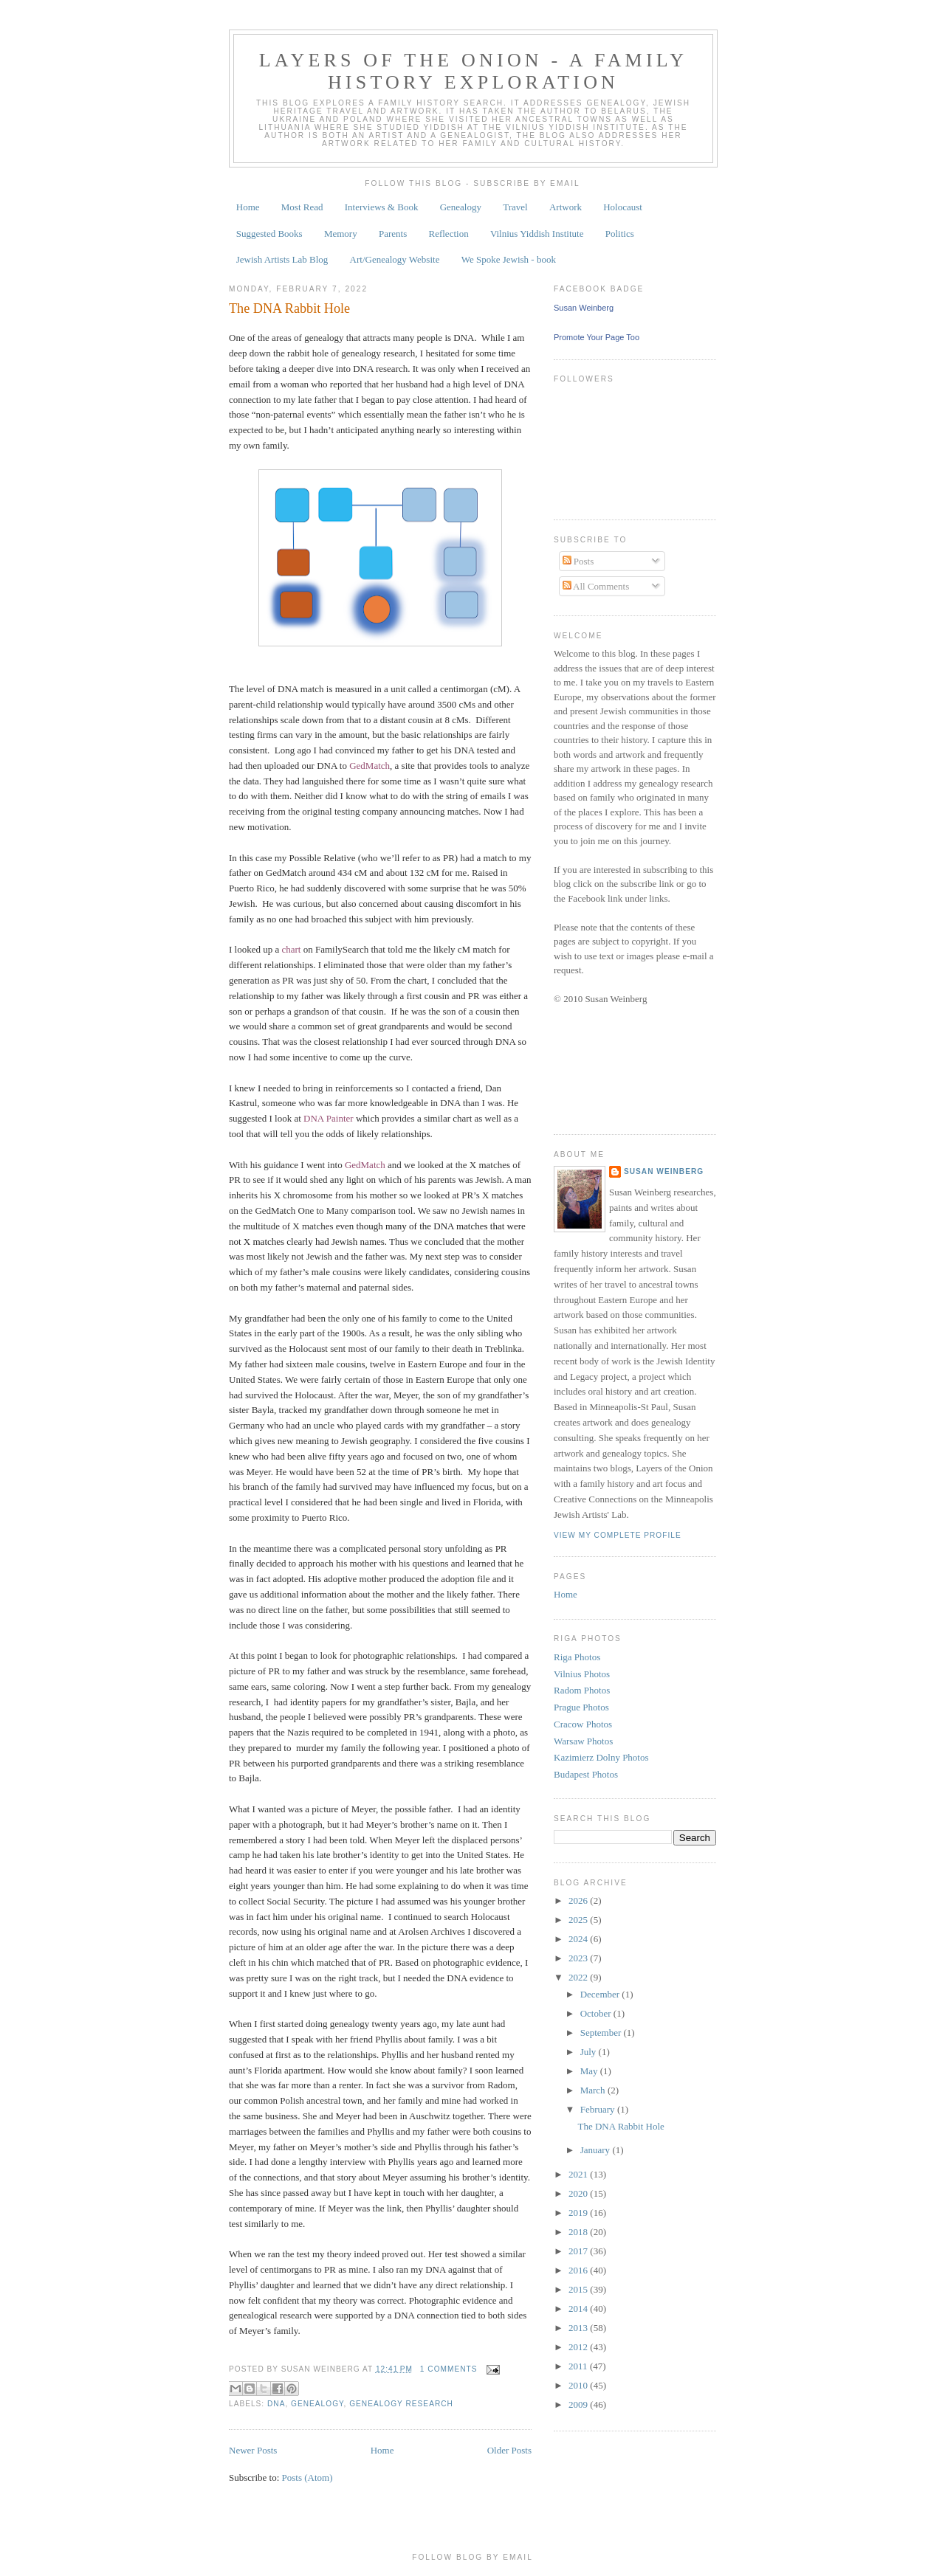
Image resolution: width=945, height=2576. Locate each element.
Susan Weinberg (584, 307)
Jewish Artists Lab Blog (282, 259)
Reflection (448, 233)
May (590, 2070)
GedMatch (369, 765)
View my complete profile (617, 1535)
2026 (579, 1900)
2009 (579, 2404)
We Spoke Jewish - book (508, 259)
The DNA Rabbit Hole (289, 308)
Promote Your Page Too (596, 337)
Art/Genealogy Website (395, 259)
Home (248, 207)
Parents (393, 233)
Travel (515, 207)
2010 (579, 2385)
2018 (579, 2231)
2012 (579, 2346)
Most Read (302, 207)
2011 (579, 2366)
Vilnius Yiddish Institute (537, 233)
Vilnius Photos (582, 1673)
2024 (579, 1938)
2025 (579, 1919)
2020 (579, 2193)
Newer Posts (253, 2450)
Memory (340, 233)
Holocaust (622, 207)
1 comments (449, 2369)
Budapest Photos (586, 1774)
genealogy (317, 2404)
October (597, 2013)
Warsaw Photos (583, 1741)
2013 (579, 2327)
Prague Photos (581, 1707)
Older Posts (509, 2450)
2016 (579, 2270)
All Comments (596, 586)
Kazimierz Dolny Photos (601, 1757)
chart (290, 949)
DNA (276, 2404)
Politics (619, 233)
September (602, 2032)
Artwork (565, 207)
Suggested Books (269, 233)
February (598, 2109)
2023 (579, 1958)
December (601, 1994)
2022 (579, 1977)
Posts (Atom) (307, 2477)
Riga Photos (577, 1656)
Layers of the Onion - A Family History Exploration (473, 71)
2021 (579, 2174)
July (589, 2051)
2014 (579, 2308)
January (596, 2149)
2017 (579, 2250)
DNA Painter (328, 1118)
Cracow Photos (583, 1724)
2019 (579, 2212)
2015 (579, 2289)
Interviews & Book (382, 207)
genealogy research (401, 2404)
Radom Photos (582, 1690)
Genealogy (460, 207)
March (594, 2090)
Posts (578, 561)
